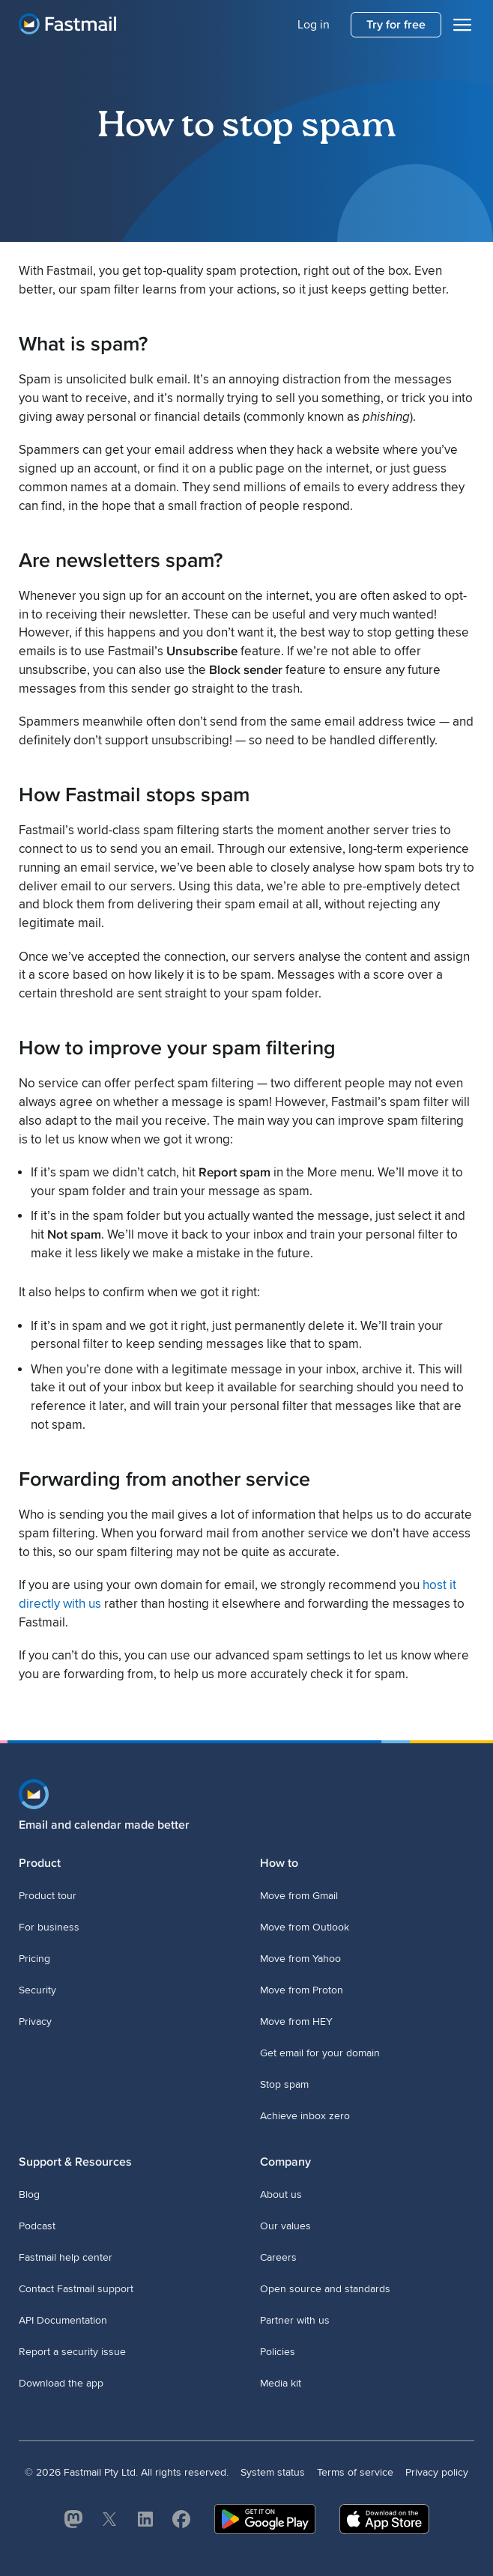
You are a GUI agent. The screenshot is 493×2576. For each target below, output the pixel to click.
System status (273, 2472)
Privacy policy (436, 2472)
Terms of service (355, 2472)
